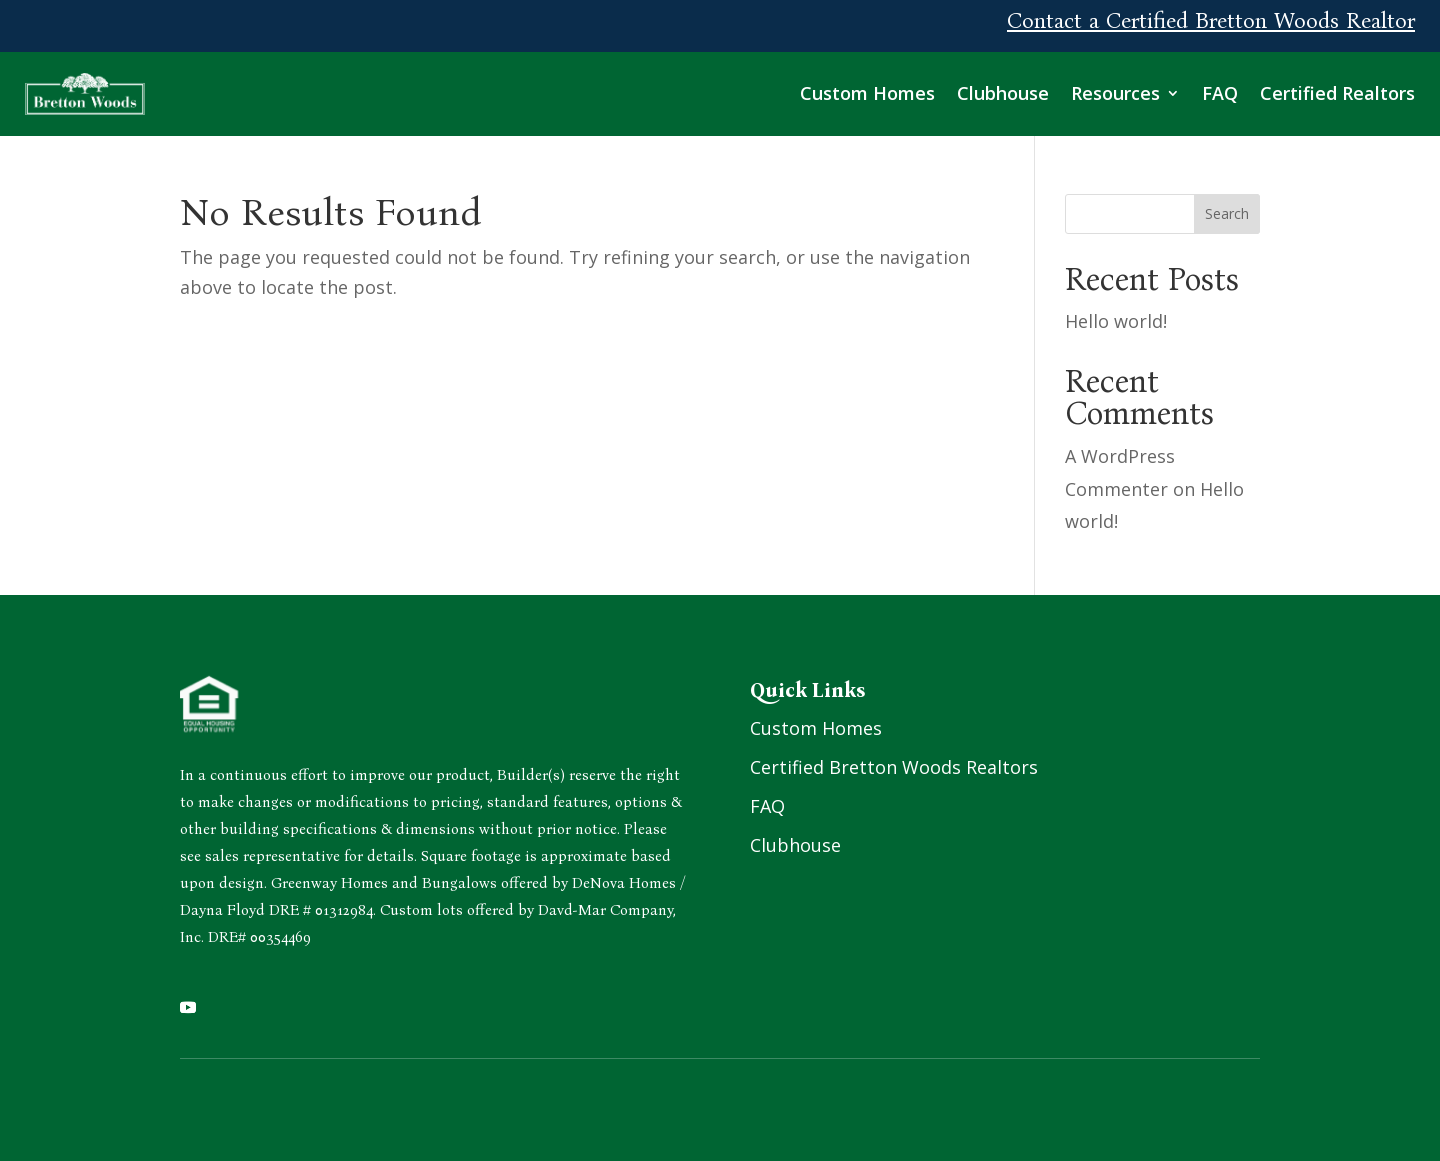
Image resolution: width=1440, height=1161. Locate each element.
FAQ (1220, 93)
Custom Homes (867, 93)
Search (1227, 213)
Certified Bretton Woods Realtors (894, 767)
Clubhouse (1003, 93)
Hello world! (1116, 321)
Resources (1115, 93)
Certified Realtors (1337, 93)
